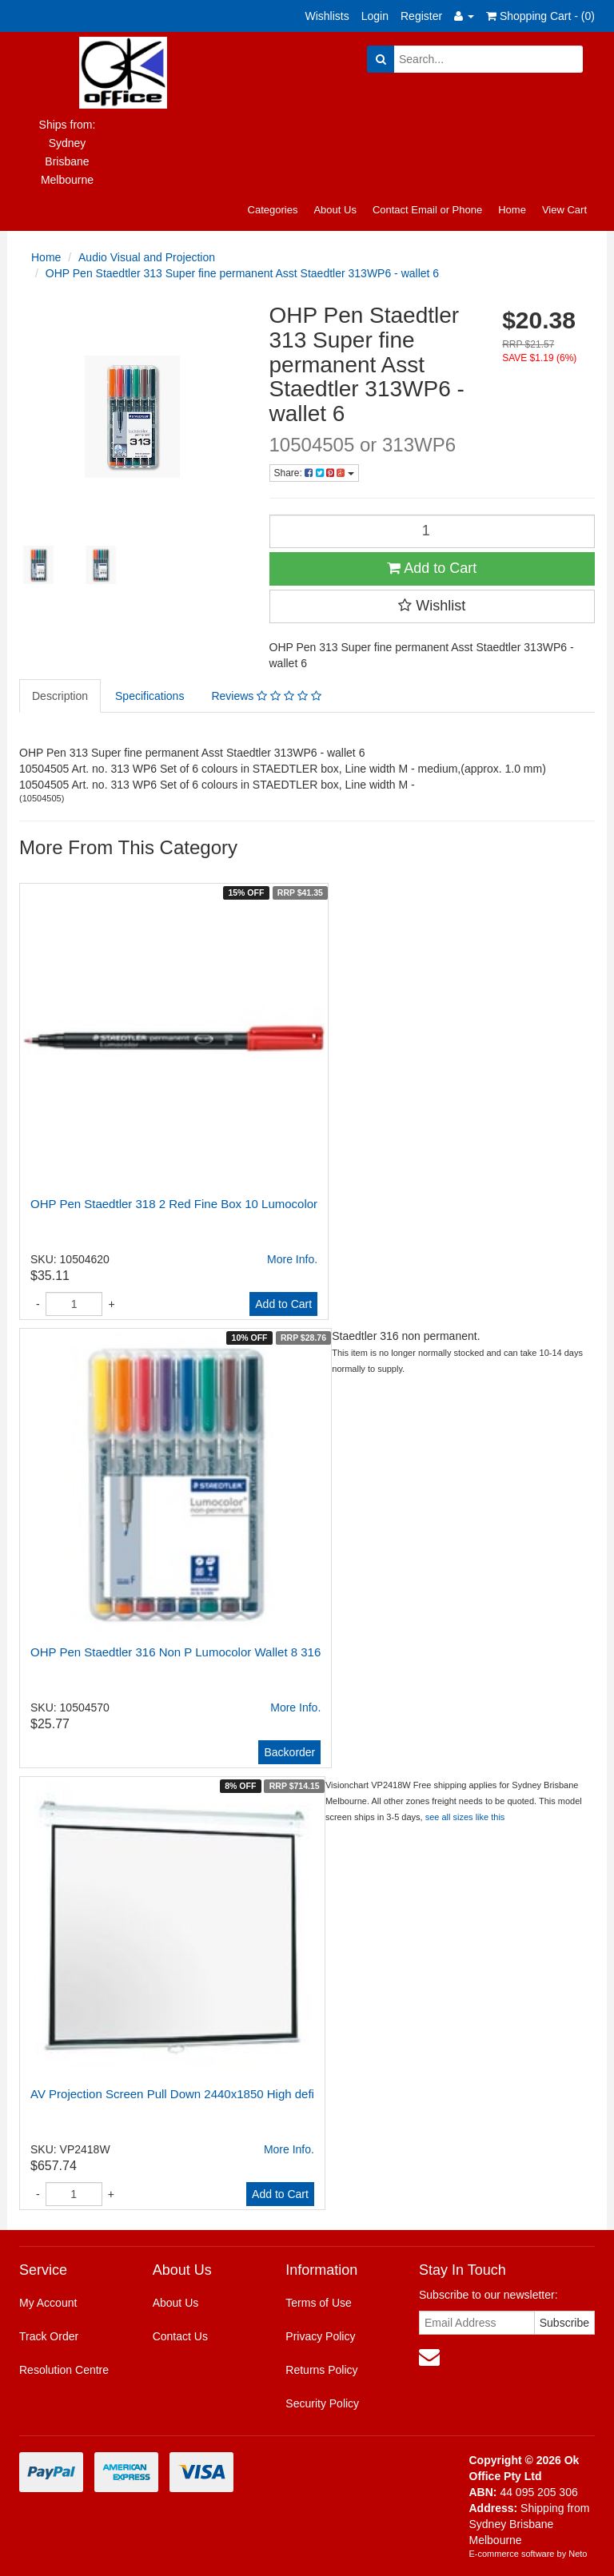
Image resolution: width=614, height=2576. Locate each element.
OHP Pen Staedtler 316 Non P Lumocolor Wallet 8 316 (175, 1652)
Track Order (48, 2336)
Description (60, 696)
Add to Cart (431, 568)
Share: (314, 473)
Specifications (149, 696)
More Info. (292, 1259)
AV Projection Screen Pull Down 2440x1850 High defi (172, 2094)
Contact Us (180, 2336)
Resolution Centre (64, 2369)
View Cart (564, 210)
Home (512, 210)
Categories (273, 210)
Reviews (266, 696)
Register (421, 16)
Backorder (289, 1752)
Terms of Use (318, 2302)
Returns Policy (321, 2369)
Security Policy (322, 2403)
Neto (577, 2553)
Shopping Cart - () (540, 16)
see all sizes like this (465, 1817)
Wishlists (327, 16)
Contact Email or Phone (427, 210)
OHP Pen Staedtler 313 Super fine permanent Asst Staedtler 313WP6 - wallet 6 (242, 273)
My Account (48, 2302)
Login (375, 16)
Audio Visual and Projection (146, 257)
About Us (334, 210)
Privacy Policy (320, 2336)
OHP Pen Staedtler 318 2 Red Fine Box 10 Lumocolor (173, 1203)
